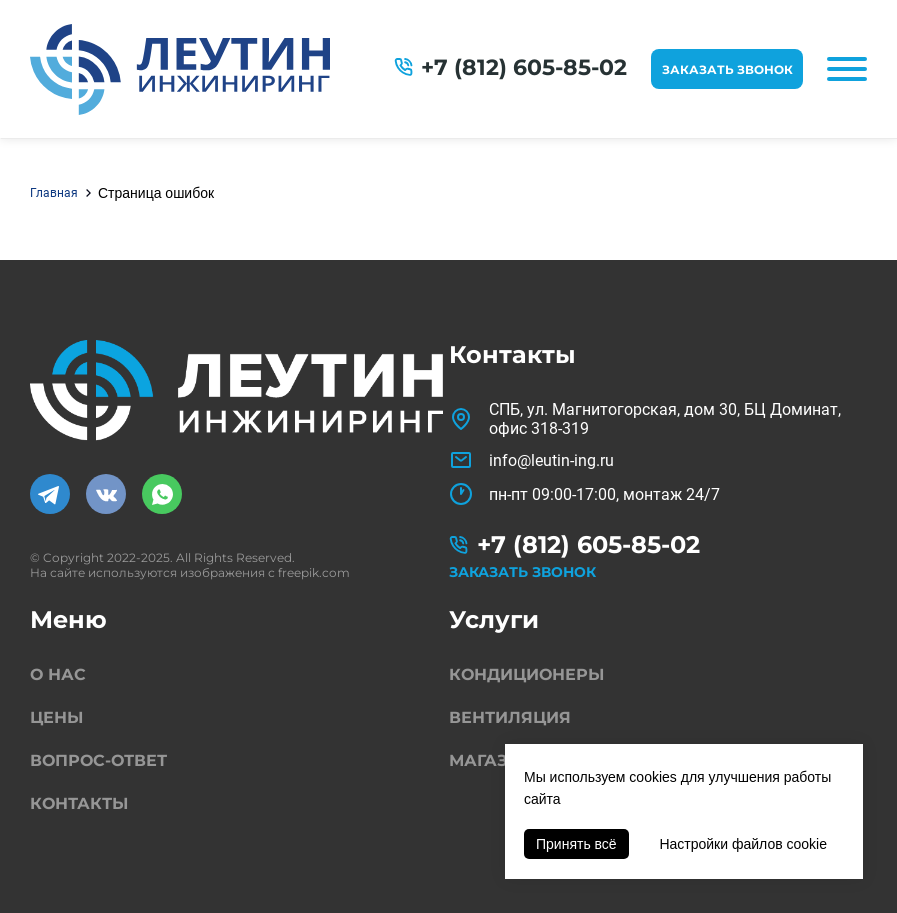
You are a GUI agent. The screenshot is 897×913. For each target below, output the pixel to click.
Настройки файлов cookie (743, 844)
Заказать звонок (727, 69)
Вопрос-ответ (98, 760)
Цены (56, 717)
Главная (54, 193)
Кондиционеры (526, 674)
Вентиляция (510, 717)
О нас (58, 674)
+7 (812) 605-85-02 (524, 67)
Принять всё (576, 844)
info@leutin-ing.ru (551, 460)
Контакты (79, 803)
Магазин (491, 760)
